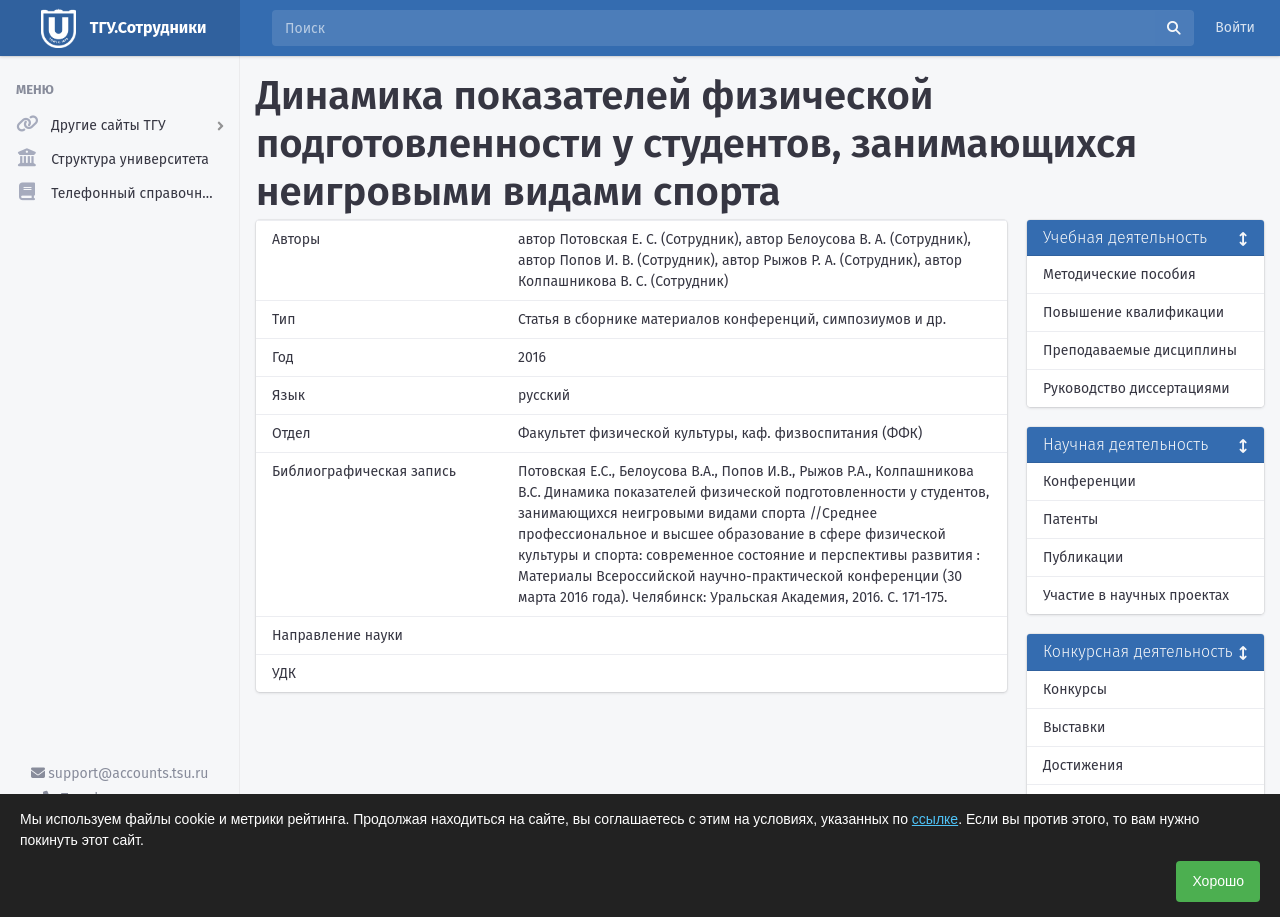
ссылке (935, 819)
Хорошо (1218, 881)
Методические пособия (1119, 274)
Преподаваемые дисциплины (1140, 350)
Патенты (1070, 519)
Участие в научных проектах (1136, 595)
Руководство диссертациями (1136, 388)
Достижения (1083, 765)
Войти (1235, 27)
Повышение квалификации (1133, 312)
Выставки (1074, 727)
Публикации (1083, 557)
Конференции (1089, 481)
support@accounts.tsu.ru (120, 773)
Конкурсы (1075, 689)
